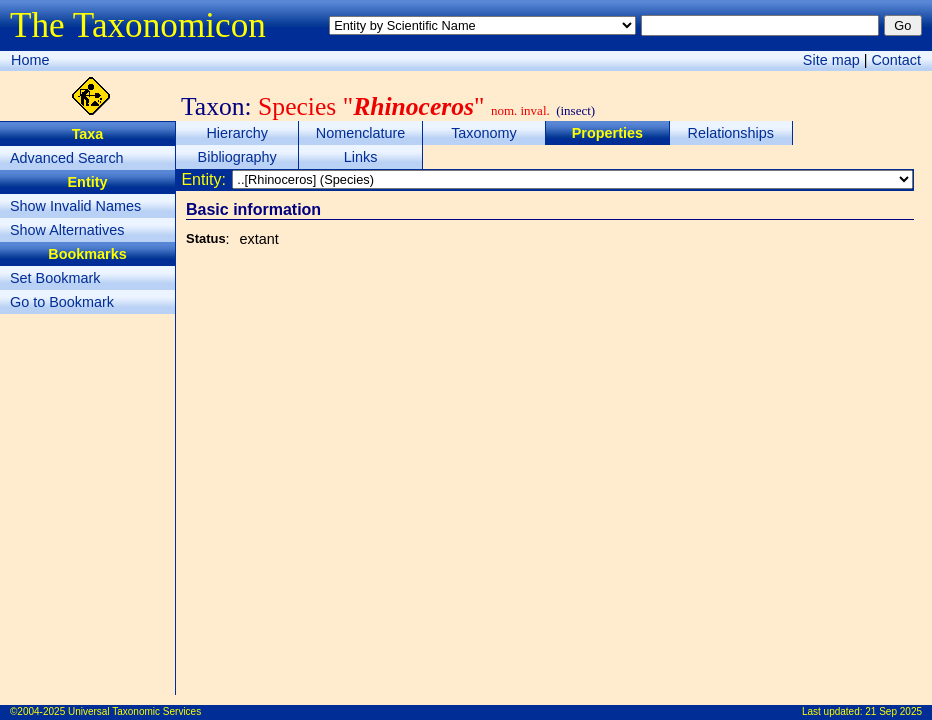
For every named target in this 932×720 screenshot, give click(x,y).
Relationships (731, 133)
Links (361, 157)
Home (30, 60)
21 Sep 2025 (893, 711)
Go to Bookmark (62, 302)
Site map (831, 60)
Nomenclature (361, 133)
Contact (896, 60)
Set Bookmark (55, 278)
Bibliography (237, 157)
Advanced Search (67, 158)
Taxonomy (484, 133)
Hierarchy (237, 133)
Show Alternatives (67, 230)
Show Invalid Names (75, 206)
